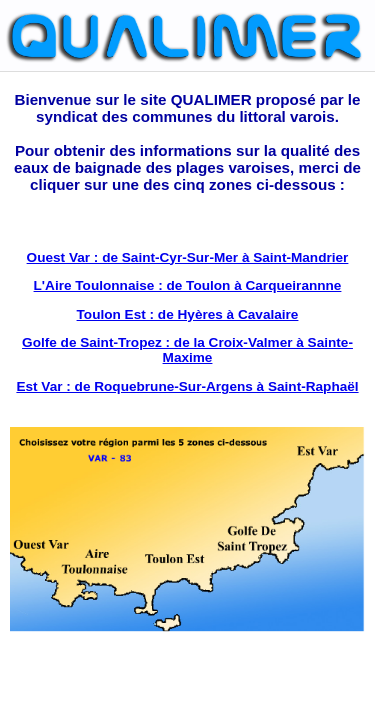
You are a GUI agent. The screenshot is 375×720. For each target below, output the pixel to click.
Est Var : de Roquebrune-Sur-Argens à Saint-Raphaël (187, 386)
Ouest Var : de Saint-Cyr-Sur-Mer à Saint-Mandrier (188, 257)
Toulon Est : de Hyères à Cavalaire (188, 314)
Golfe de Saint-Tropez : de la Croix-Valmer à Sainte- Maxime (187, 350)
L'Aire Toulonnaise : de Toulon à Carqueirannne (188, 285)
